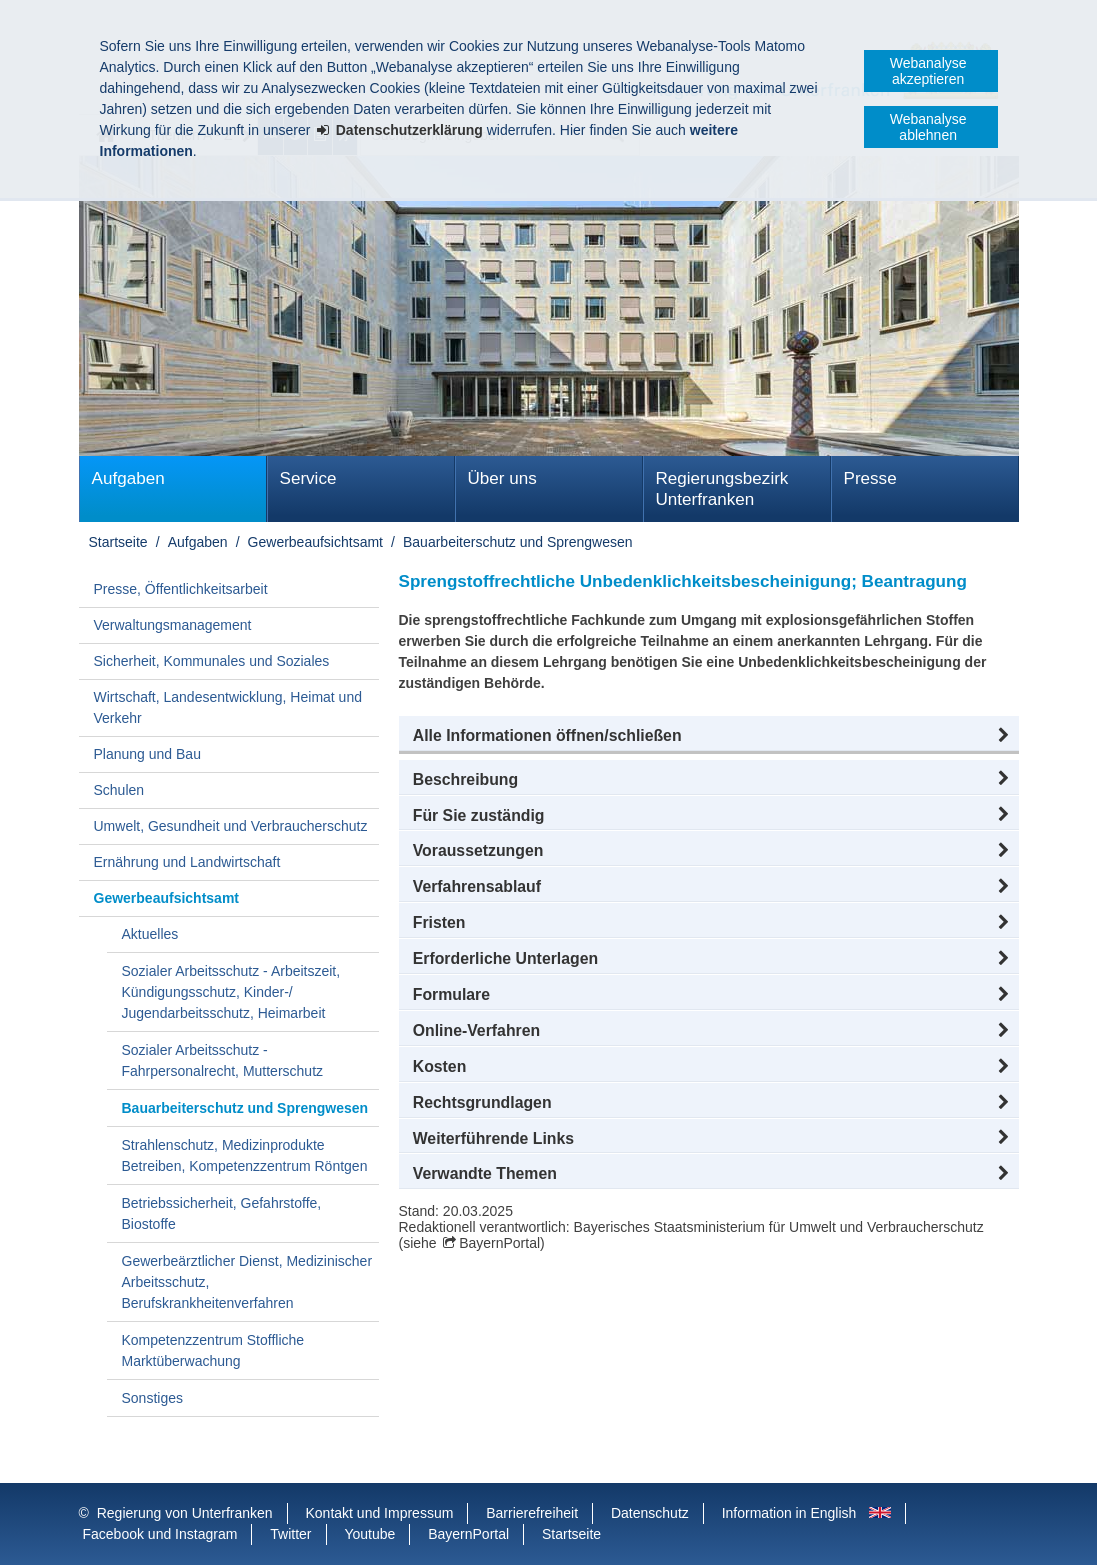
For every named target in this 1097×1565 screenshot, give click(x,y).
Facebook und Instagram (160, 1534)
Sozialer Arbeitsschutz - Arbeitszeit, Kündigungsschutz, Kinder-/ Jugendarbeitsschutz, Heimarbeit (231, 992)
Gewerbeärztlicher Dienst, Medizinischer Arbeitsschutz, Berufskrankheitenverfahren (247, 1282)
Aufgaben (128, 478)
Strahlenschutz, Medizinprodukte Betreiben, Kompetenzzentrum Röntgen (245, 1155)
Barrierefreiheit (532, 1513)
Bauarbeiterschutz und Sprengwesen (518, 542)
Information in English (789, 1513)
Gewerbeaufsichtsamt (315, 542)
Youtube (369, 1534)
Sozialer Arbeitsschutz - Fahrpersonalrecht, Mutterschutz (223, 1060)
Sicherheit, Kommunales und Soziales (212, 661)
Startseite (118, 542)
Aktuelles (150, 934)
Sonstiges (152, 1398)
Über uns (502, 478)
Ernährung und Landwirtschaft (187, 862)
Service (308, 478)
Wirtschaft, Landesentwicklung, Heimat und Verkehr (228, 707)
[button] (709, 736)
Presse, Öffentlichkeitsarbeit (181, 589)
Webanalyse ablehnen (928, 127)
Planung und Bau (147, 754)
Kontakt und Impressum (380, 1513)
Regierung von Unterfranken (185, 1513)
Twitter (290, 1534)
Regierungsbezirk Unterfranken (722, 489)
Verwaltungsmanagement (173, 625)
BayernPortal (499, 1243)
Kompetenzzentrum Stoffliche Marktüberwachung (213, 1350)
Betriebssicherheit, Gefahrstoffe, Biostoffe (222, 1213)
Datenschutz (650, 1513)
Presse (870, 478)
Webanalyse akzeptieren (928, 71)
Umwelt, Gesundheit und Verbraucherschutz (231, 826)
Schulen (119, 790)
